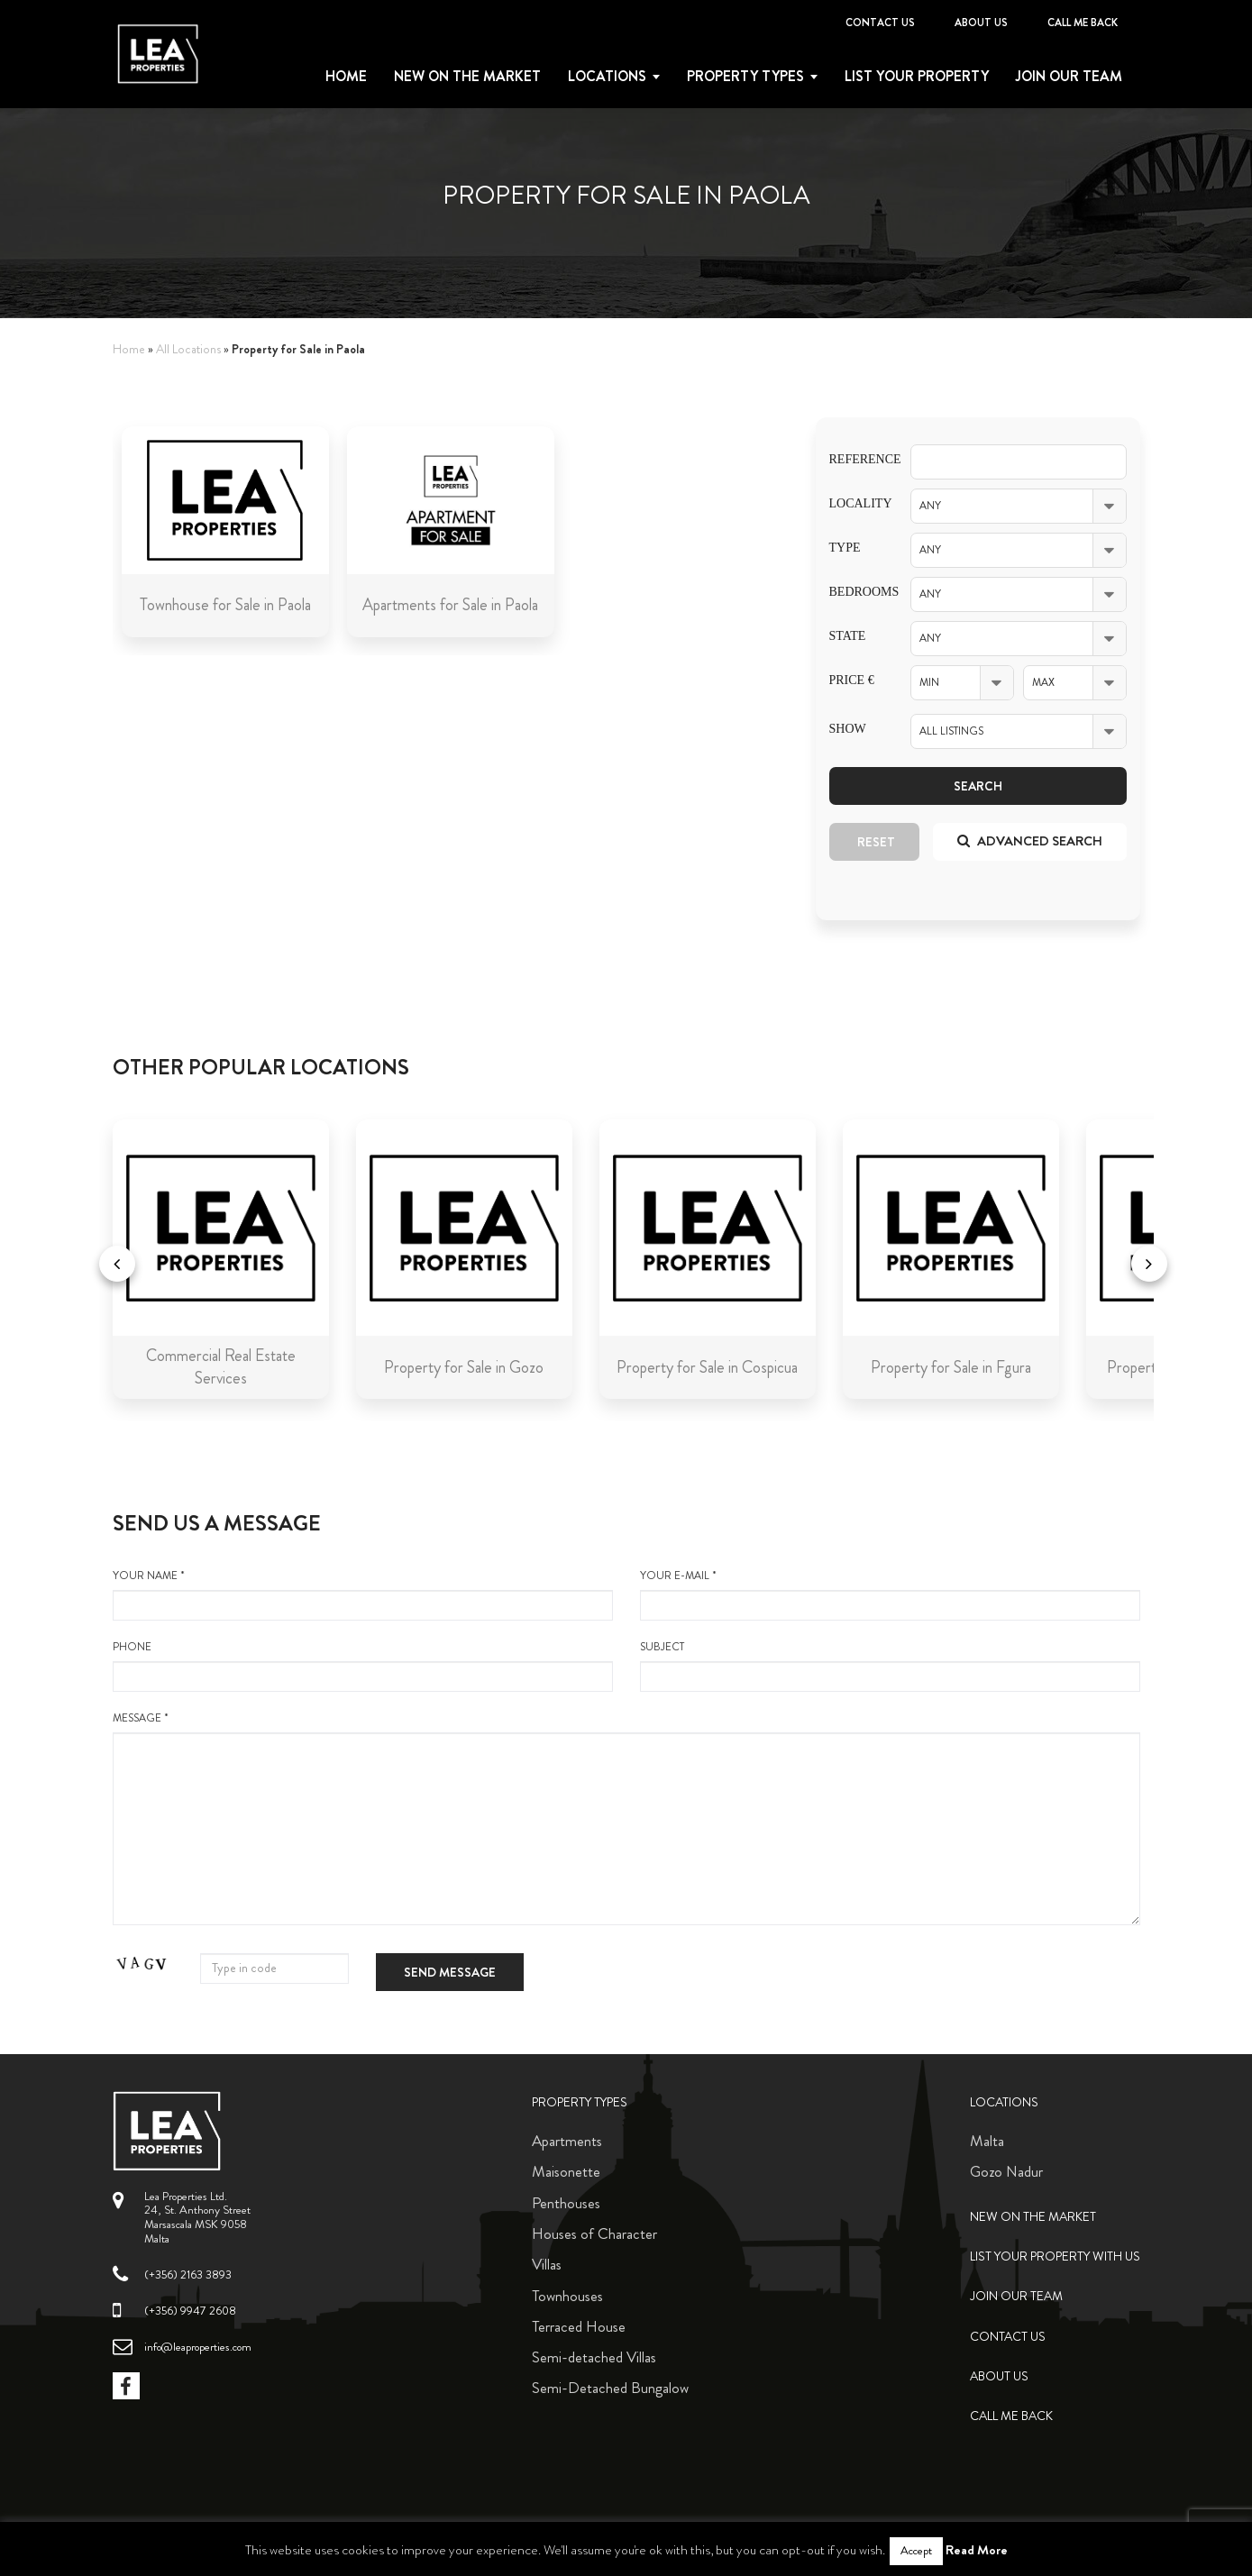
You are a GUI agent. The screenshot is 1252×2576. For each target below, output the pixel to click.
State (847, 636)
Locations (607, 77)
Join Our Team (1069, 77)
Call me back (1082, 22)
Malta (987, 2140)
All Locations (188, 349)
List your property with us (1055, 2256)
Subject (890, 1666)
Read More (977, 2550)
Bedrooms (856, 591)
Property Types (579, 2102)
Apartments (567, 2140)
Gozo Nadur (1006, 2171)
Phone (363, 1666)
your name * (363, 1594)
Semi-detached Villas (594, 2357)
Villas (547, 2264)
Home (346, 77)
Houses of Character (594, 2233)
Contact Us (880, 22)
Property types (745, 77)
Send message (450, 1972)
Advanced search (1029, 841)
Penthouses (566, 2203)
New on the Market (467, 77)
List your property (917, 77)
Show (847, 728)
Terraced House (579, 2326)
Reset (876, 842)
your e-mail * (890, 1594)
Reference (856, 459)
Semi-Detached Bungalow (610, 2387)
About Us (981, 22)
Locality (856, 503)
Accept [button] (916, 2551)
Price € (851, 680)
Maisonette (566, 2171)
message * (626, 1818)
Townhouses (567, 2296)
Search (978, 786)
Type (845, 547)
